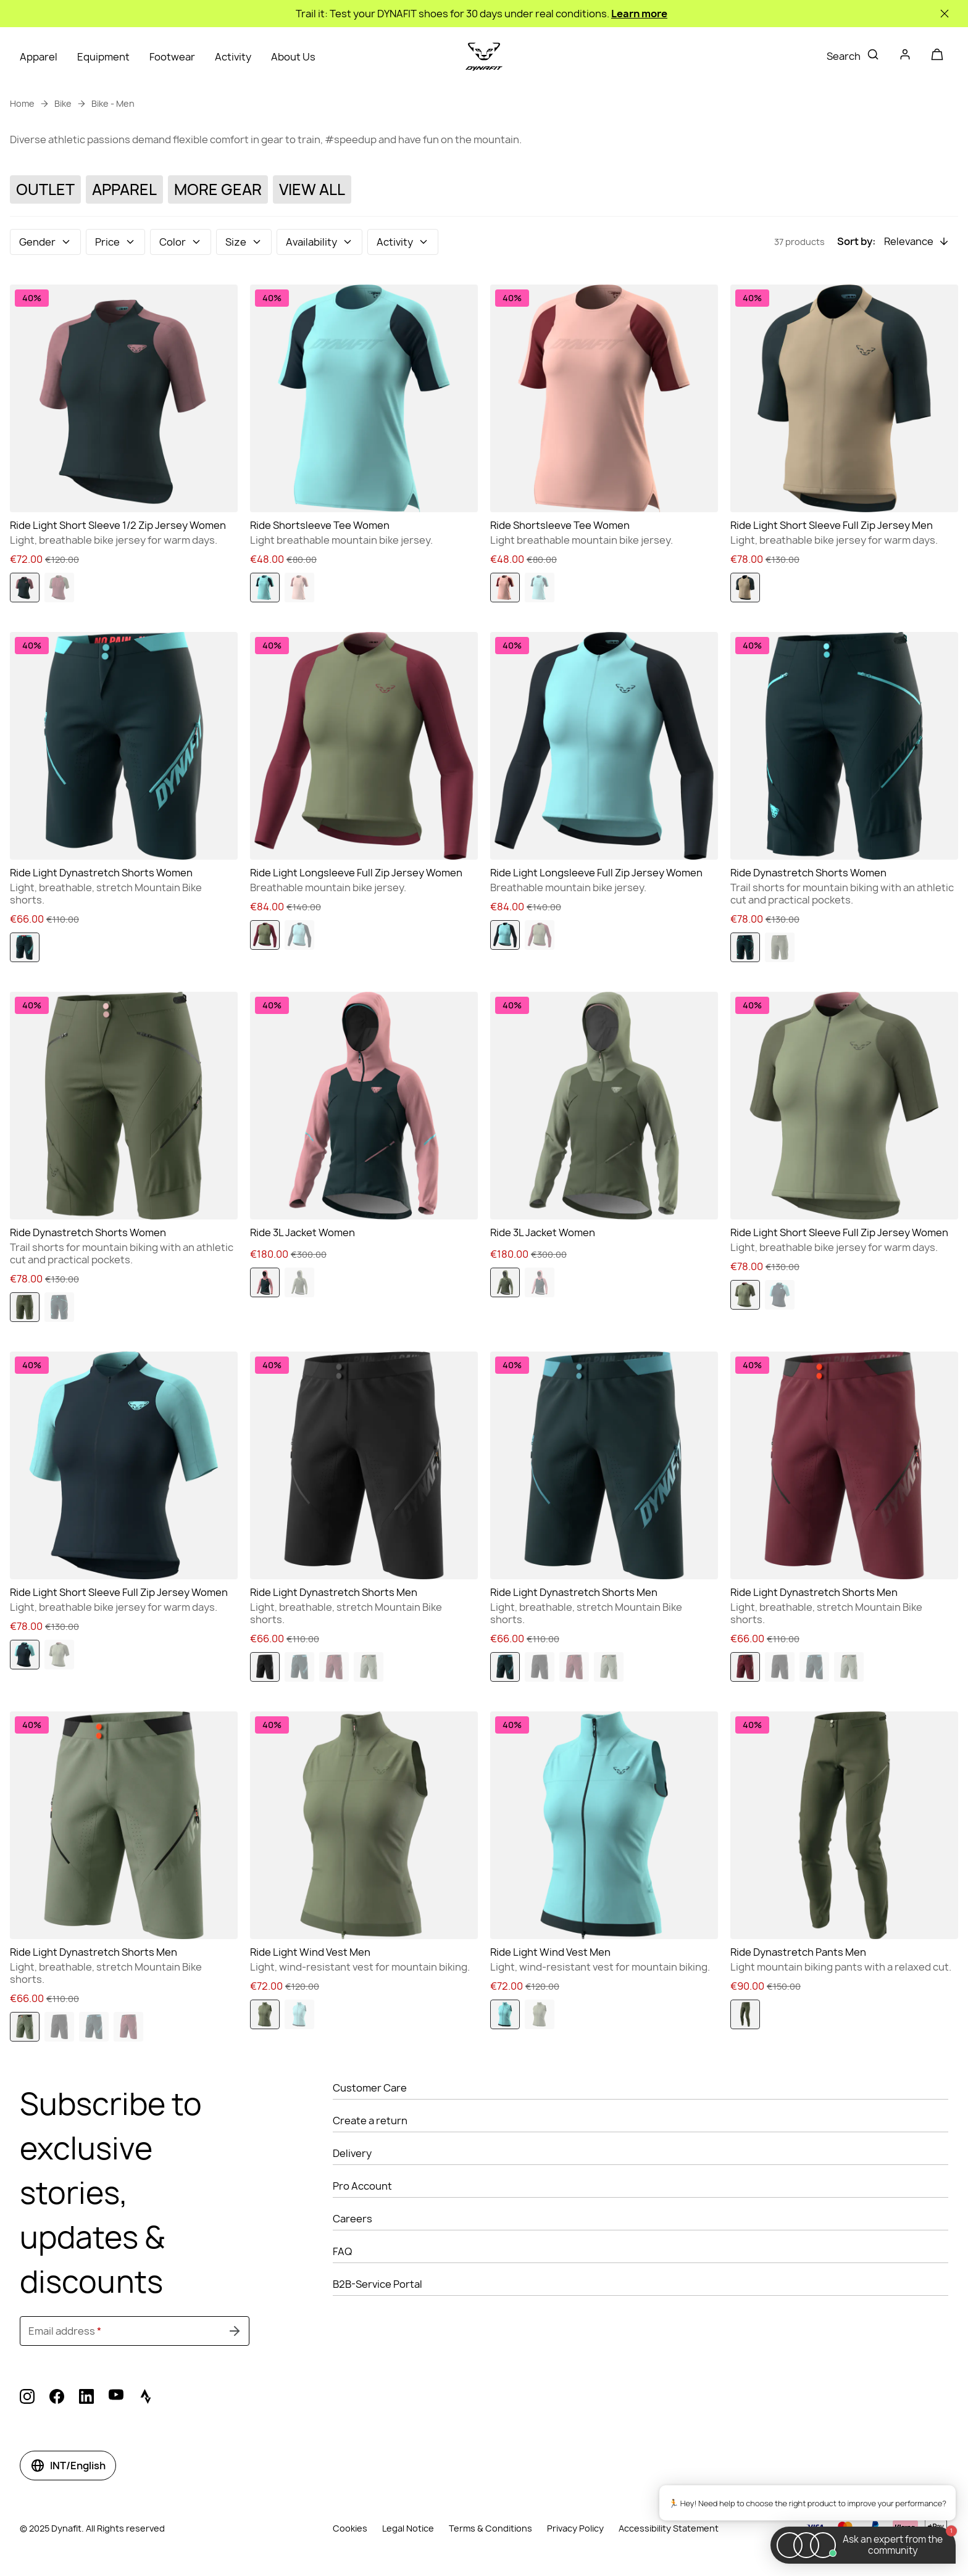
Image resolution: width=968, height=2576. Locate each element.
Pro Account (362, 2186)
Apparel (38, 57)
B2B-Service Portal (377, 2284)
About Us (293, 57)
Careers (352, 2218)
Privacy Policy (575, 2528)
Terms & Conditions (490, 2528)
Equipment (103, 57)
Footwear (172, 57)
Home (22, 103)
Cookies (350, 2528)
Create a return (370, 2120)
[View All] (312, 189)
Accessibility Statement (669, 2528)
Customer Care (370, 2088)
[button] (45, 242)
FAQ (342, 2251)
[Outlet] (45, 189)
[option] (25, 587)
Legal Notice (408, 2528)
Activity (233, 57)
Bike (63, 103)
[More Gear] (218, 189)
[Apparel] (124, 189)
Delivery (352, 2153)
